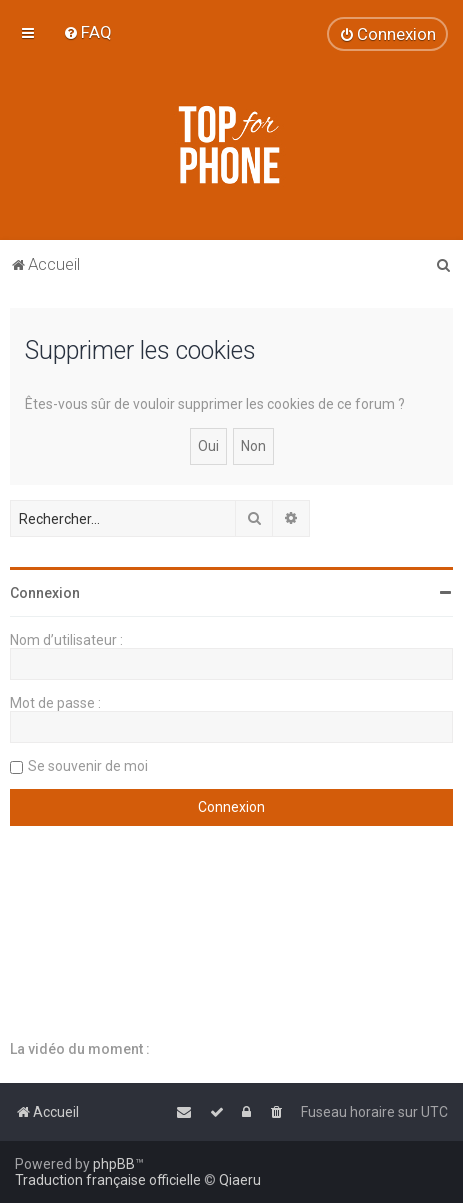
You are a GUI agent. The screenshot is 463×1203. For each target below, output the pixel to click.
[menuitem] (87, 32)
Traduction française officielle (108, 1180)
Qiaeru (240, 1180)
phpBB (114, 1164)
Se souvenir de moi (88, 766)
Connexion (45, 593)
